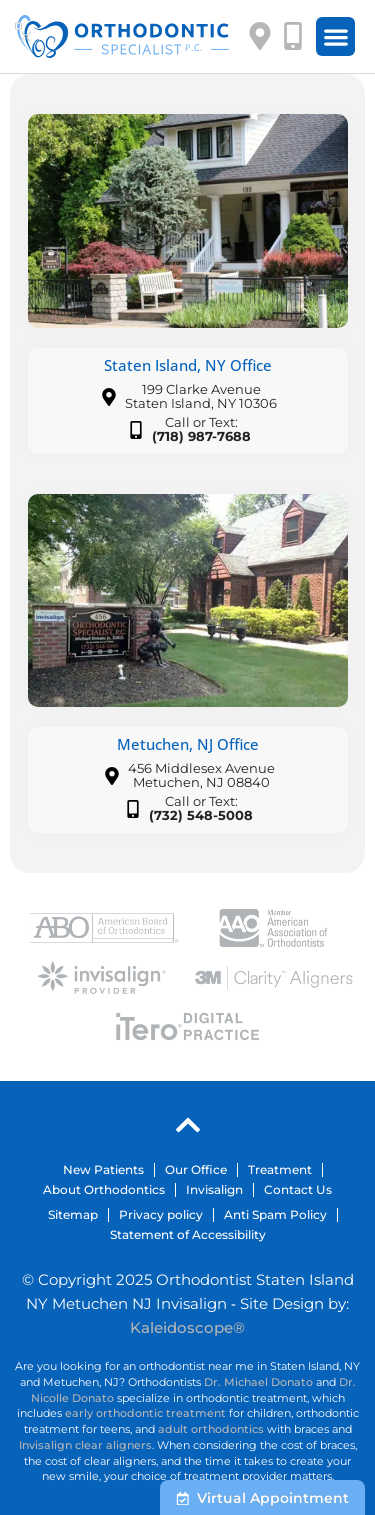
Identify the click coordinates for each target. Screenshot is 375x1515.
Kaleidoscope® (187, 1327)
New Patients (103, 1169)
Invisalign (214, 1189)
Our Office (196, 1169)
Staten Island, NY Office (188, 365)
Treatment (280, 1169)
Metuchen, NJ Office (188, 744)
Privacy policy (161, 1214)
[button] (335, 36)
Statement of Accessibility (188, 1234)
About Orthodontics (104, 1189)
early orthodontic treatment (145, 1413)
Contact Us (298, 1189)
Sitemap (73, 1214)
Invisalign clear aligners (85, 1445)
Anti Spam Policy (275, 1214)
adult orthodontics (211, 1429)
